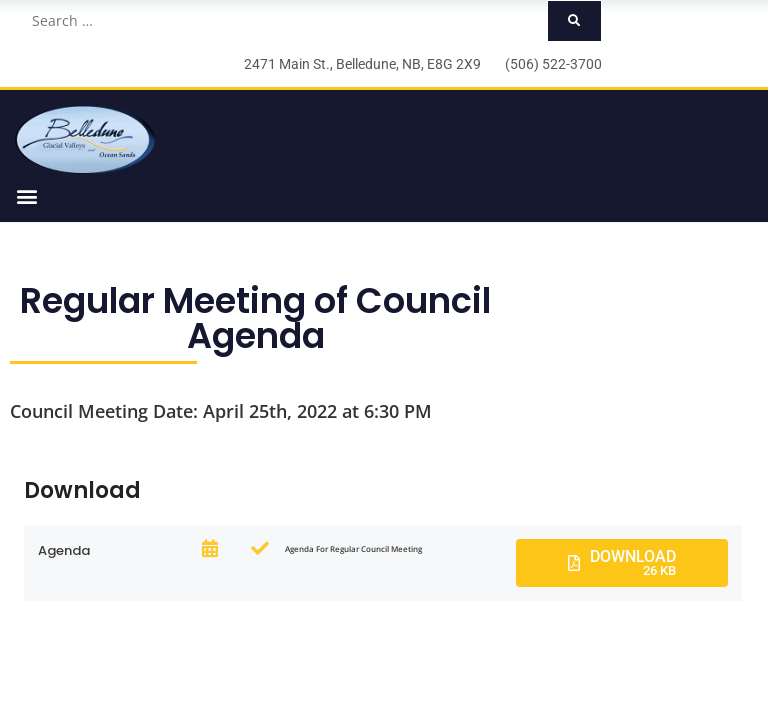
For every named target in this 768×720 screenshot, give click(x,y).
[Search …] (283, 21)
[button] (26, 195)
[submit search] (574, 21)
